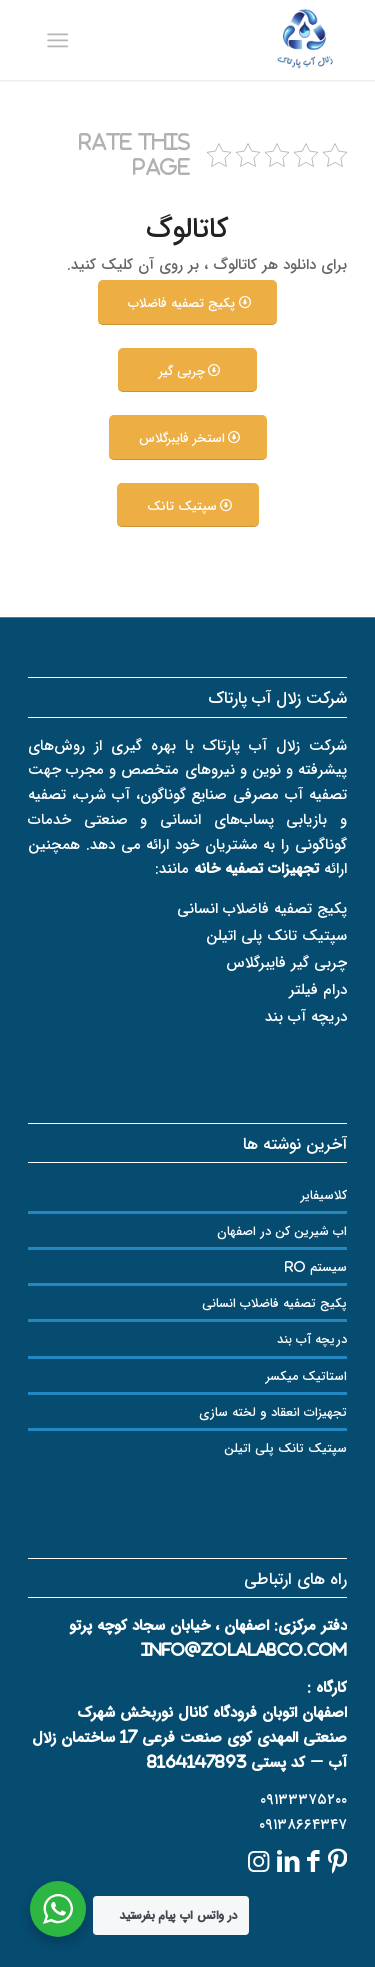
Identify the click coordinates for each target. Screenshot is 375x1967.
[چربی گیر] (187, 370)
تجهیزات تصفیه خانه (256, 867)
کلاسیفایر (324, 1194)
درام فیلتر (318, 988)
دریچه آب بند (306, 1015)
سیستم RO (316, 1266)
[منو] (61, 40)
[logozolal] (219, 40)
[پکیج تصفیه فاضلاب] (187, 302)
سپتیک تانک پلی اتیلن (276, 934)
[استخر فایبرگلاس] (188, 437)
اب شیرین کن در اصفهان (282, 1230)
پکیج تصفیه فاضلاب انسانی (262, 907)
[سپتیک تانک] (188, 505)
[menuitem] (61, 40)
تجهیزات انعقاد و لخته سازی (273, 1411)
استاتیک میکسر (306, 1375)
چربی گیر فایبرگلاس (286, 961)
